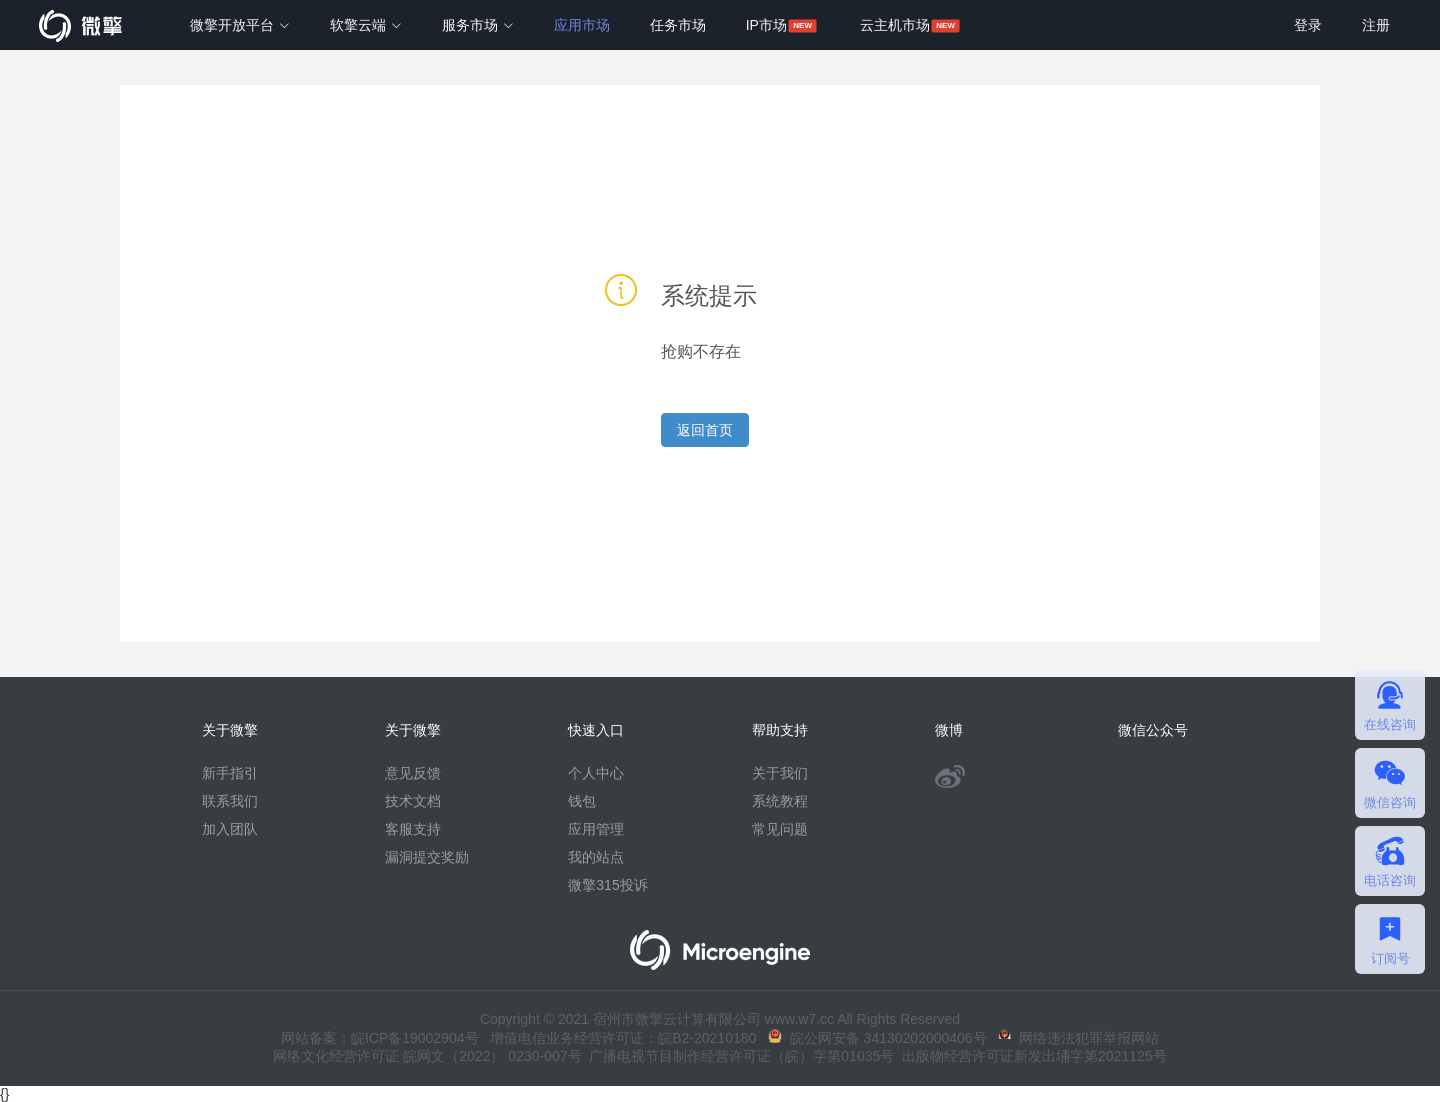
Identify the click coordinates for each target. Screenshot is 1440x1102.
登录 (1308, 25)
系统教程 (780, 801)
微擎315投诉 (607, 885)
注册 (1376, 25)
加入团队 (230, 829)
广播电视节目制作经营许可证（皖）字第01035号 (738, 1056)
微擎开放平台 (240, 25)
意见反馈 (413, 773)
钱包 (582, 801)
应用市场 (582, 25)
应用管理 (596, 829)
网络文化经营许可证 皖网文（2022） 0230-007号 (427, 1056)
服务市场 (478, 25)
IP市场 (766, 25)
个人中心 (596, 773)
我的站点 (596, 857)
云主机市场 (895, 25)
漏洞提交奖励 (427, 857)
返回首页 (705, 430)
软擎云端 (366, 25)
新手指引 (230, 773)
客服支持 (413, 829)
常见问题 (780, 829)
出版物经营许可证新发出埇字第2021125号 (1030, 1056)
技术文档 (413, 801)
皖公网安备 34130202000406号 (877, 1038)
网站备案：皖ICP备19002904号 (380, 1038)
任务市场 (678, 25)
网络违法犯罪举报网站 (1078, 1038)
